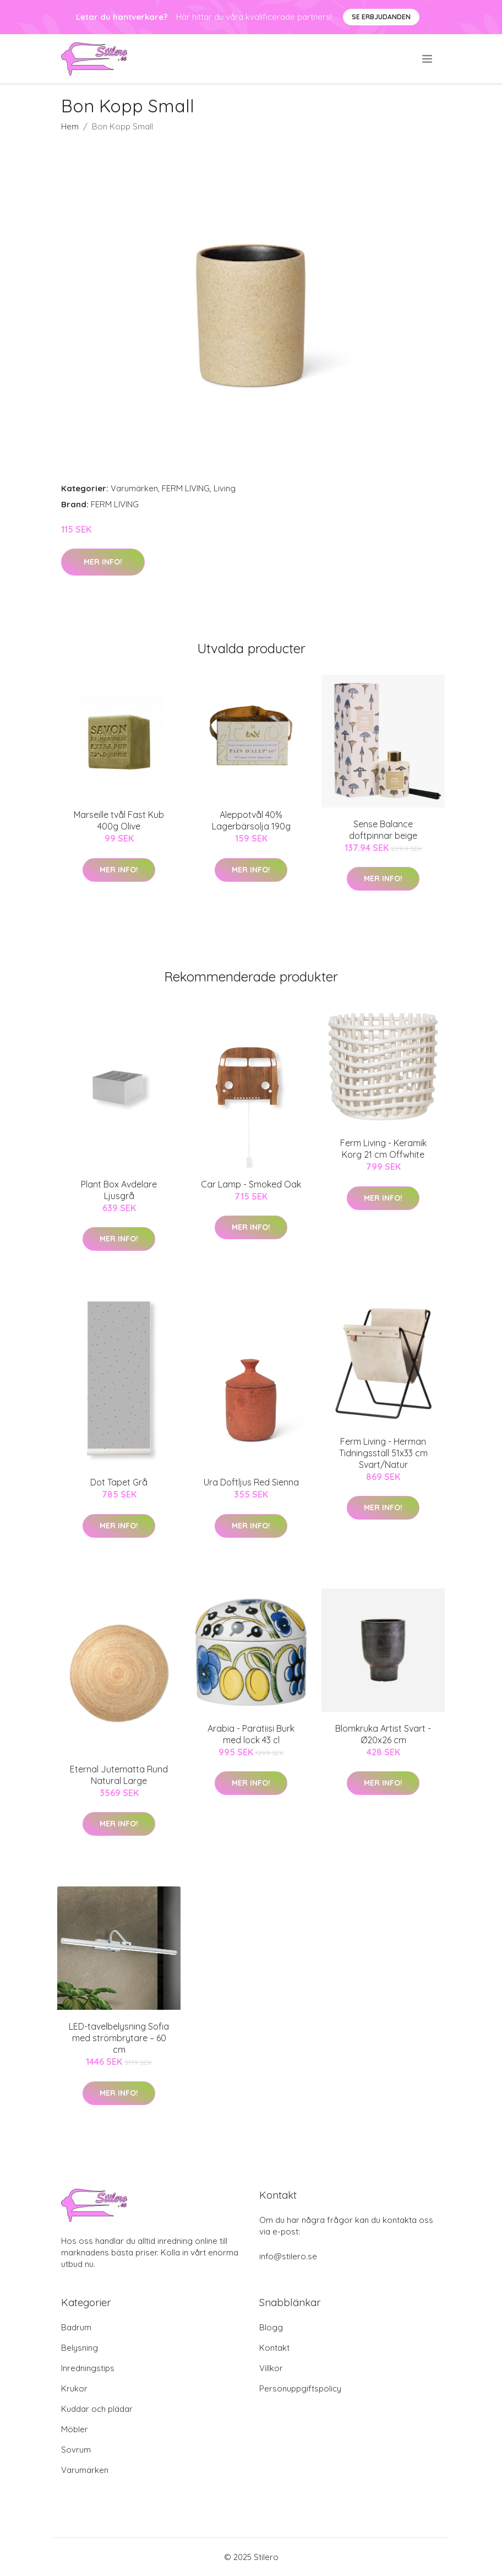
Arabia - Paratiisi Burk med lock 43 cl (251, 1734)
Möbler (74, 2429)
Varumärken (134, 488)
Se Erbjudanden (381, 17)
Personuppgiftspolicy (300, 2388)
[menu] (428, 59)
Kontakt (274, 2347)
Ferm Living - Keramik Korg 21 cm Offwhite (383, 1148)
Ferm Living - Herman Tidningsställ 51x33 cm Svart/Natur (383, 1453)
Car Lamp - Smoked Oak (251, 1184)
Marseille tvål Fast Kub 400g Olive (119, 820)
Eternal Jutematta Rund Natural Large (119, 1775)
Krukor (74, 2388)
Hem (70, 126)
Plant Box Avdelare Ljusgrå (119, 1190)
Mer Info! (103, 562)
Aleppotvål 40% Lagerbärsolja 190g (251, 820)
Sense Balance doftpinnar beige (383, 829)
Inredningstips (87, 2368)
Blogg (271, 2327)
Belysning (79, 2347)
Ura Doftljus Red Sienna (251, 1482)
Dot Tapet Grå (119, 1482)
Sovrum (76, 2449)
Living (225, 488)
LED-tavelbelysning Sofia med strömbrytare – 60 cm (119, 2038)
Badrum (76, 2327)
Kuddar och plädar (97, 2409)
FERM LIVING (186, 488)
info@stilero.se (288, 2256)
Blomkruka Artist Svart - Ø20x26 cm (383, 1734)
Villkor (271, 2368)
